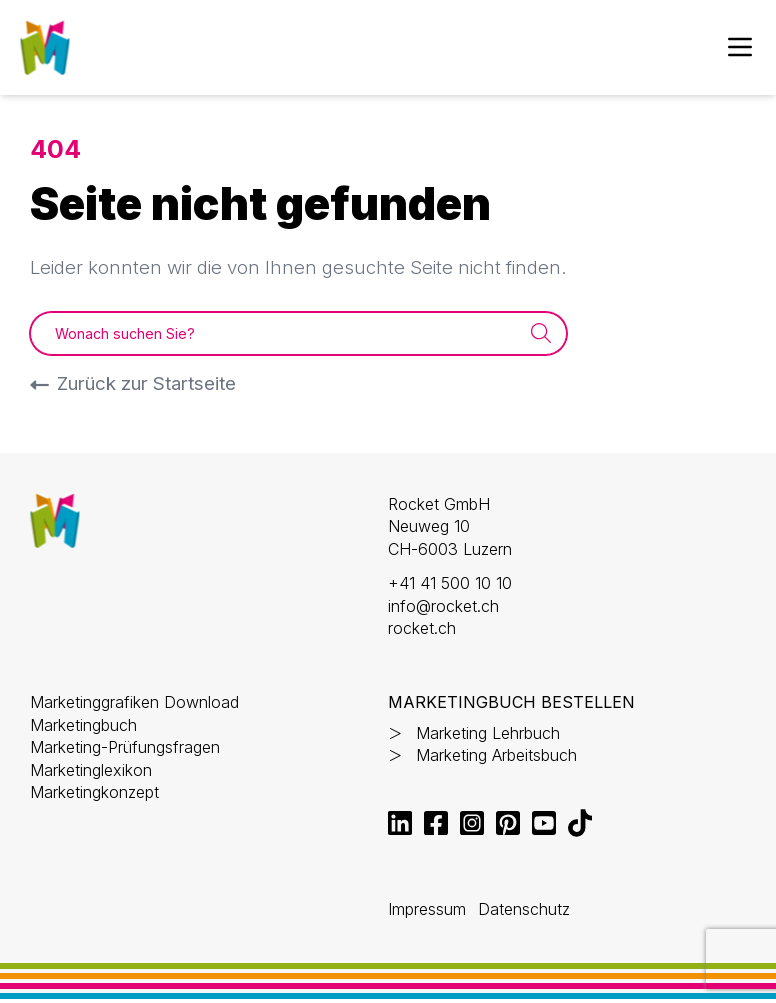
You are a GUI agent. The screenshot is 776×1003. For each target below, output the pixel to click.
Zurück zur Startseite (146, 383)
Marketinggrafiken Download (134, 702)
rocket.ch (422, 628)
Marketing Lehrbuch (488, 733)
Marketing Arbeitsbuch (496, 755)
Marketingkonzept (94, 792)
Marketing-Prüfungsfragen (125, 747)
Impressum (427, 909)
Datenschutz (524, 909)
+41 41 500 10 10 (450, 583)
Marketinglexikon (91, 770)
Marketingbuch (83, 725)
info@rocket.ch (443, 606)
